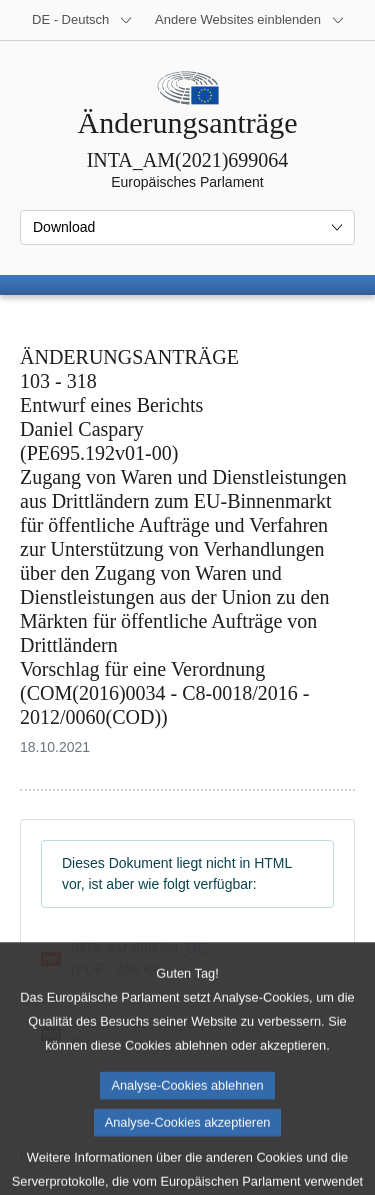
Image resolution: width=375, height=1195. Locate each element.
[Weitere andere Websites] (250, 20)
